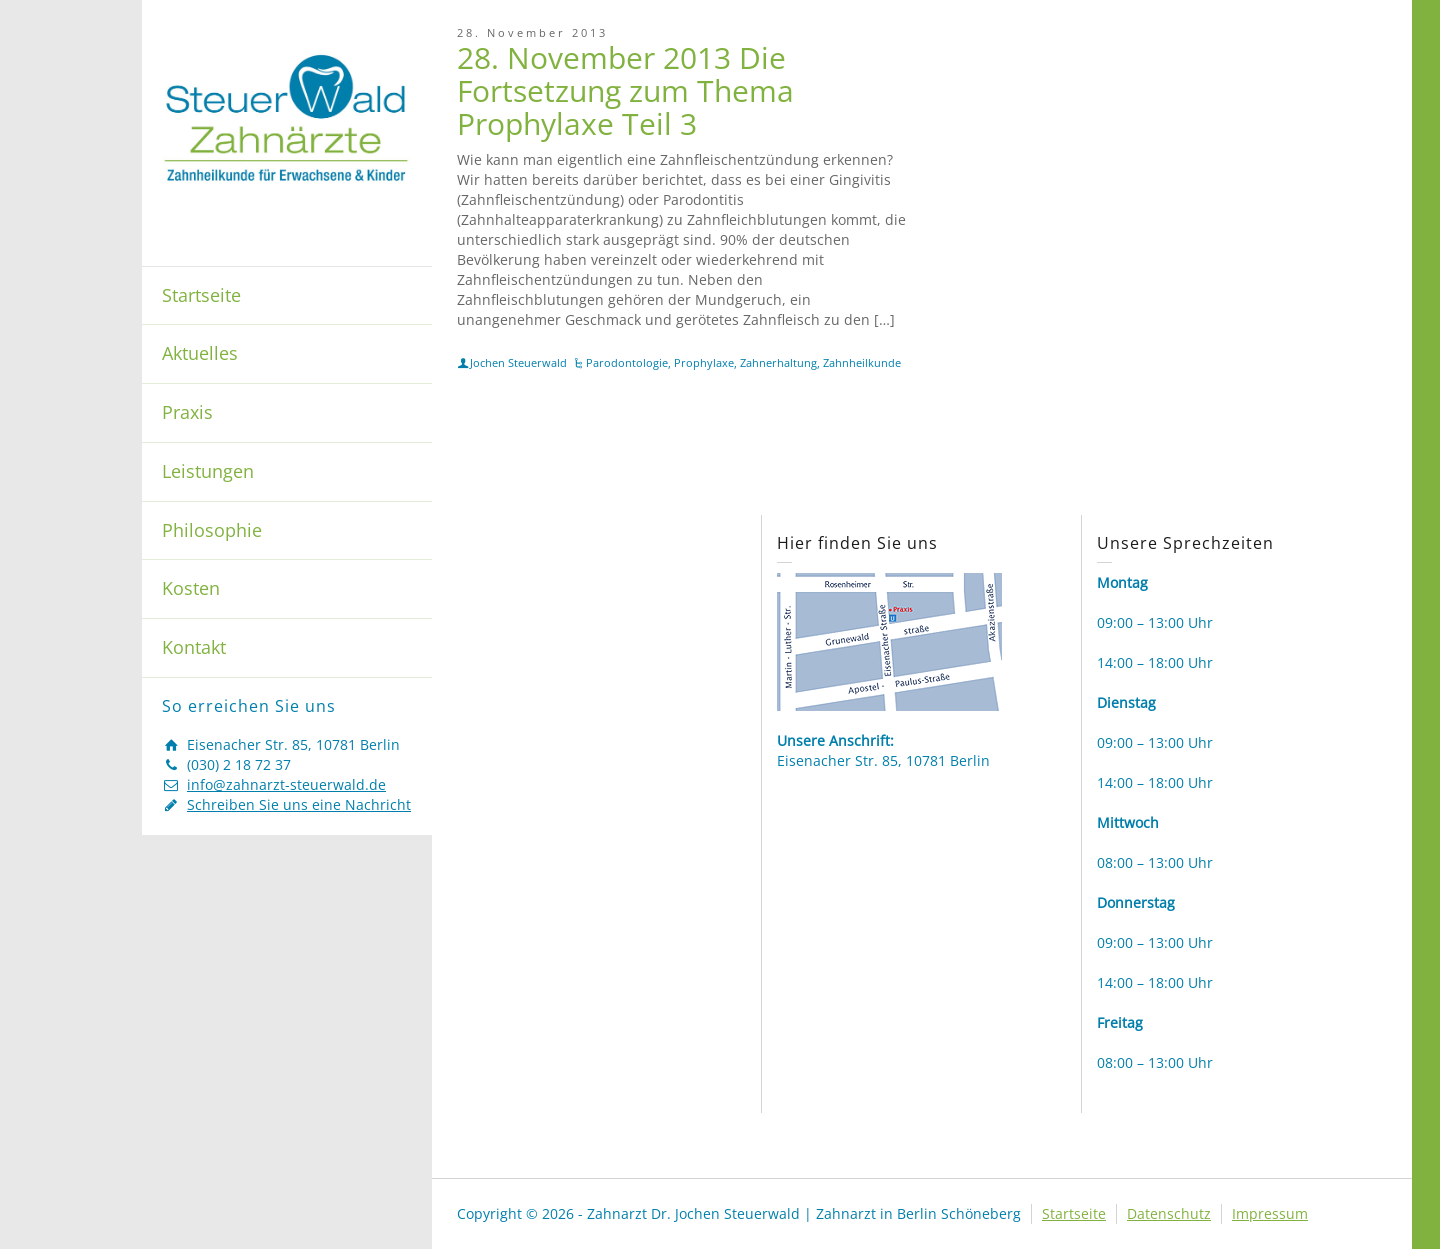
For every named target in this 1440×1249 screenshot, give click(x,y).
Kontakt (194, 647)
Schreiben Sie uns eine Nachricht (299, 804)
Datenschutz (1169, 1213)
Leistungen (208, 471)
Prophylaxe (704, 362)
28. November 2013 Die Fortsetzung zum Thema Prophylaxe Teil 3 (625, 90)
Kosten (191, 588)
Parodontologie (627, 362)
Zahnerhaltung (778, 362)
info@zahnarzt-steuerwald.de (286, 784)
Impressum (1270, 1213)
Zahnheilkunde (862, 362)
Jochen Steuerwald (518, 362)
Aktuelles (200, 353)
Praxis (187, 412)
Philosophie (212, 530)
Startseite (201, 295)
